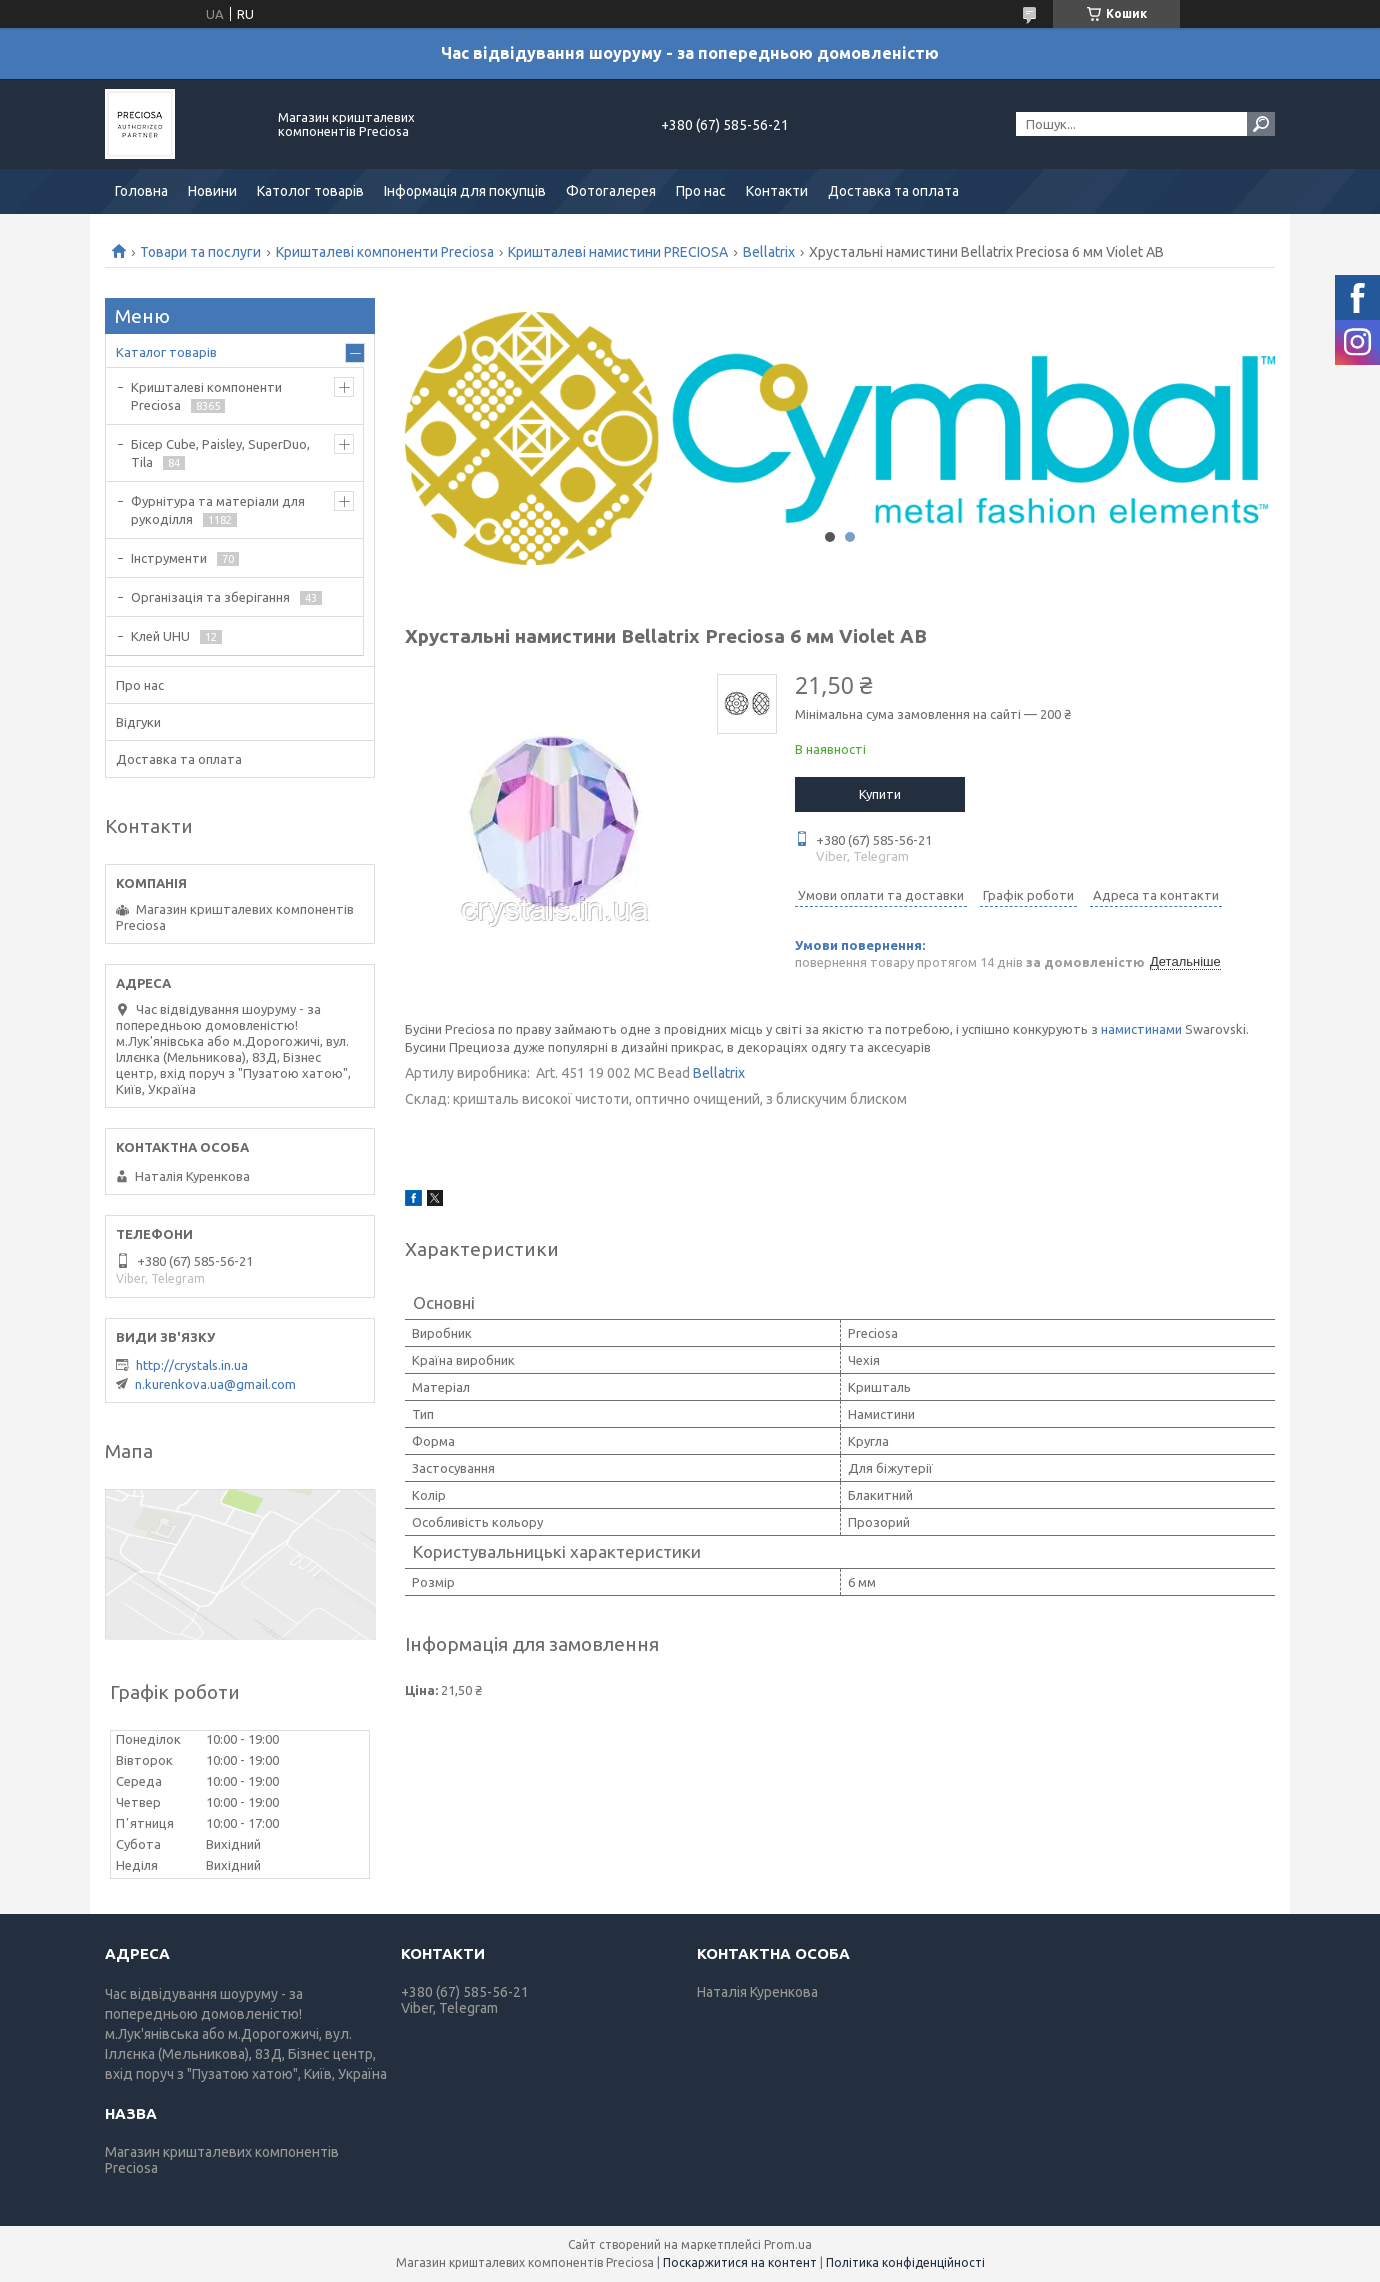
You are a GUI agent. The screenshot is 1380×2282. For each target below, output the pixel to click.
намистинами (1141, 1029)
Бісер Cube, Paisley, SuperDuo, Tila (220, 453)
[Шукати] (1261, 124)
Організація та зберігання (210, 597)
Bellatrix (769, 252)
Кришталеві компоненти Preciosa (385, 252)
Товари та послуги (200, 252)
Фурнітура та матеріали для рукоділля (218, 510)
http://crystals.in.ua (192, 1365)
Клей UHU (160, 636)
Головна (141, 191)
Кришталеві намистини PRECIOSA (618, 252)
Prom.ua (788, 2244)
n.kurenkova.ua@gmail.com (215, 1384)
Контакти (777, 191)
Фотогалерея (611, 191)
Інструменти (169, 558)
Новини (212, 191)
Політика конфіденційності (905, 2262)
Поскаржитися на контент (740, 2262)
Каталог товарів (166, 352)
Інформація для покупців (465, 191)
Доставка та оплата (893, 191)
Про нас (701, 191)
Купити (880, 794)
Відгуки (138, 722)
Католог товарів (310, 191)
